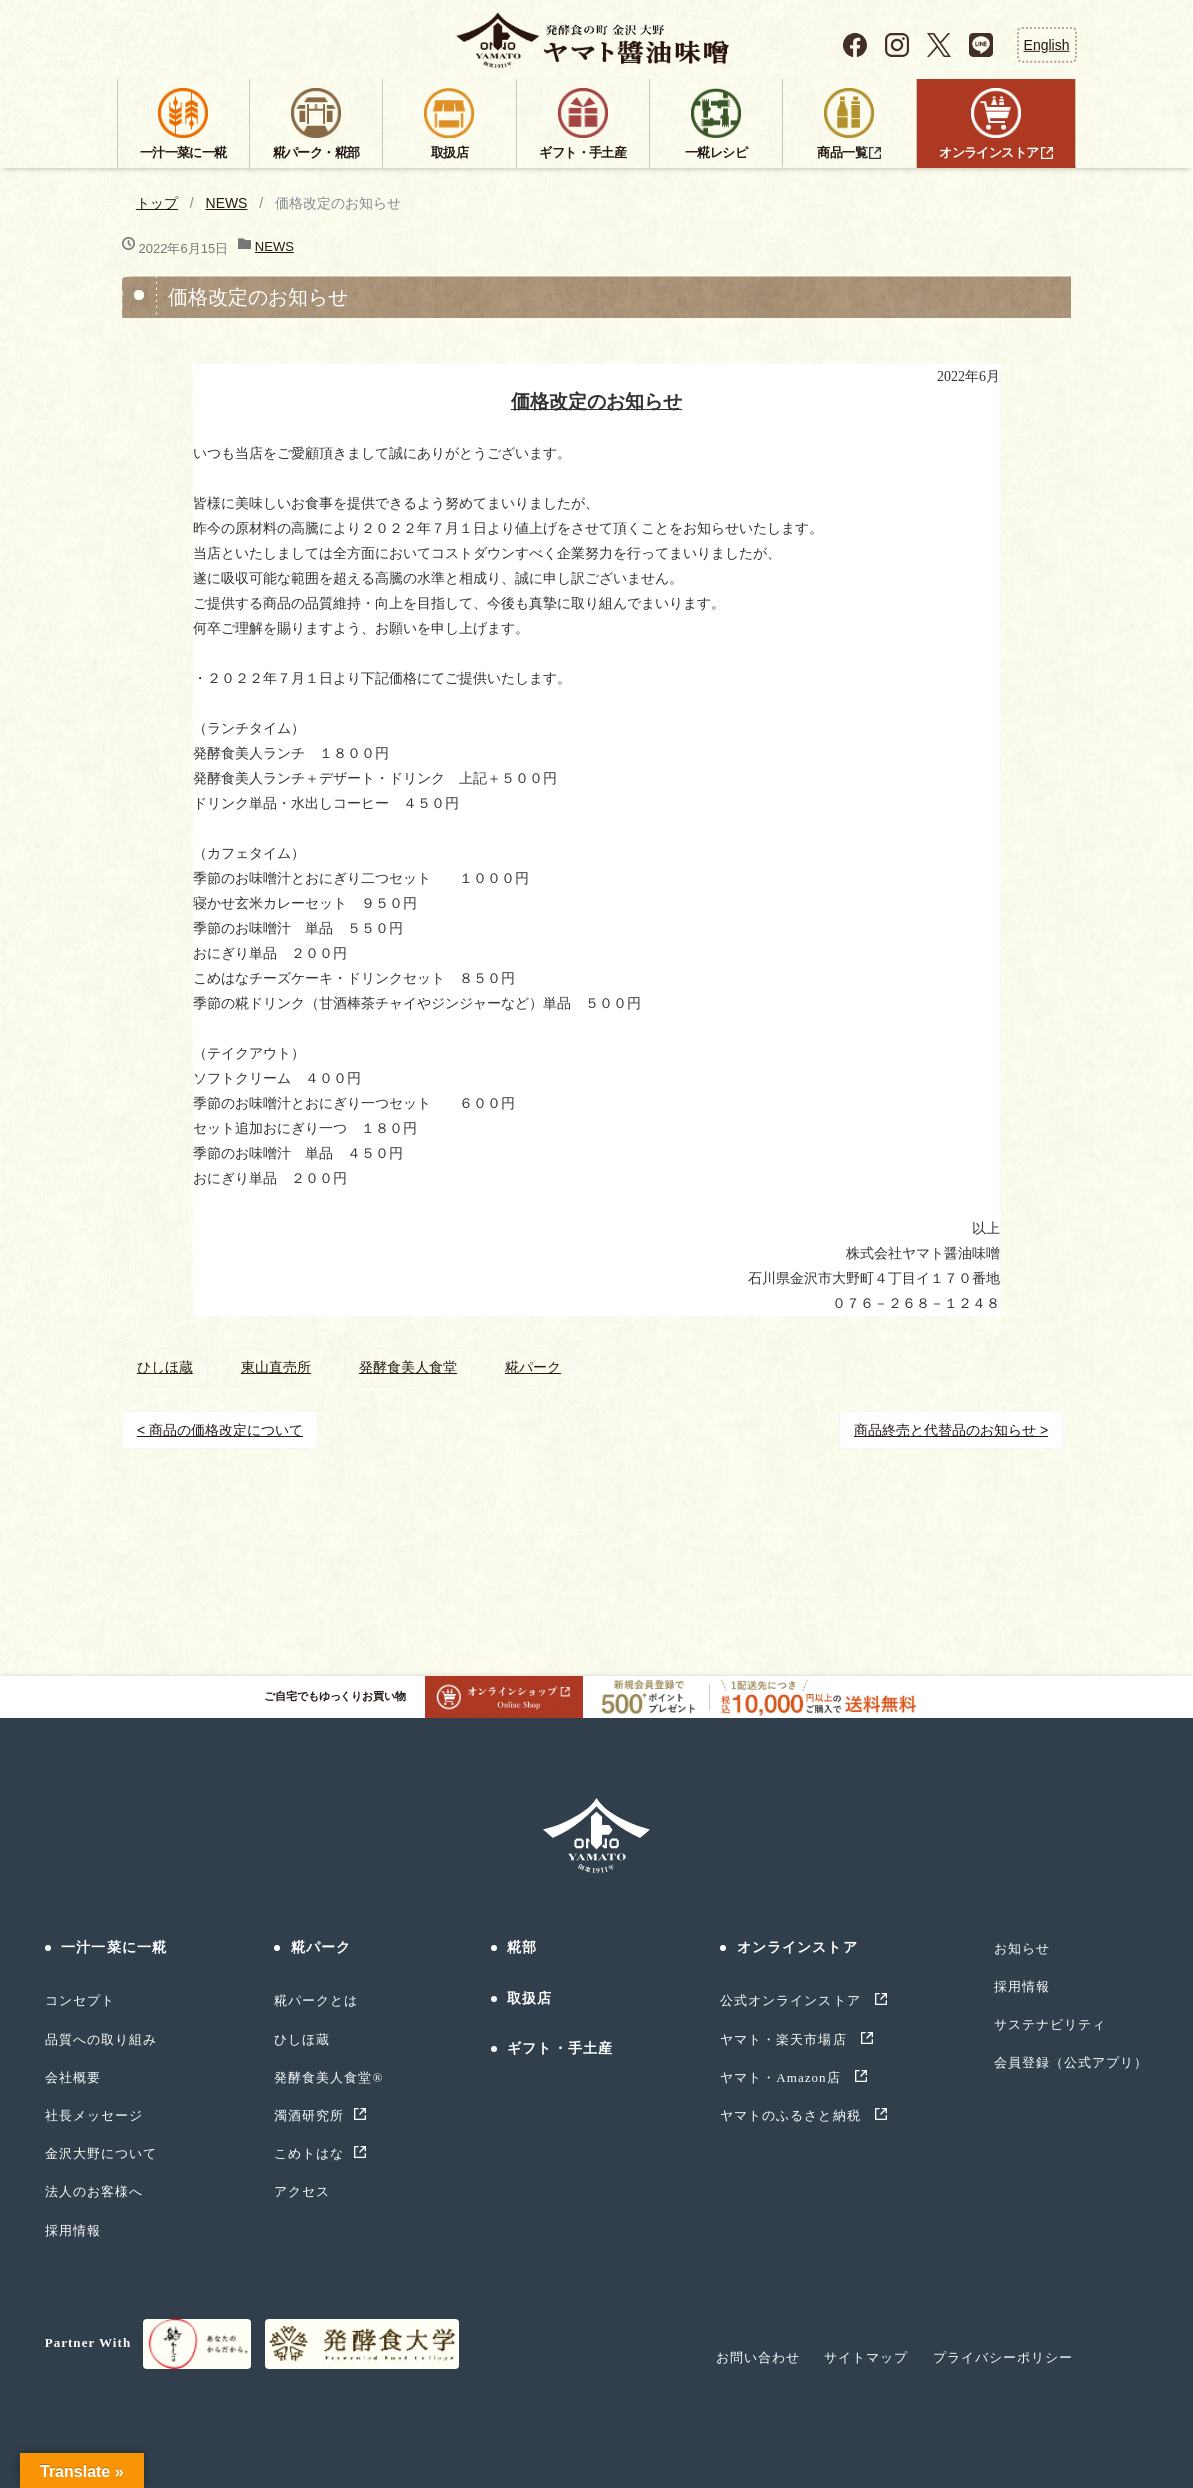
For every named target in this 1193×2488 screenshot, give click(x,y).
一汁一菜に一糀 (114, 1947)
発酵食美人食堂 (408, 1367)
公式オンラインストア (792, 2000)
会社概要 (73, 2077)
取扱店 (529, 1998)
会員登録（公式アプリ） (1071, 2062)
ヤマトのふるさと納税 (792, 2115)
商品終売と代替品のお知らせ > (951, 1430)
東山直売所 (276, 1367)
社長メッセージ (94, 2115)
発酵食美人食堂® (328, 2077)
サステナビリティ (1050, 2024)
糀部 (522, 1947)
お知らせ (1022, 1948)
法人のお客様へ (94, 2191)
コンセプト (80, 2000)
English (1047, 44)
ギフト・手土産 (560, 2048)
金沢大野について (101, 2153)
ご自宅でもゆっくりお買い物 (423, 1697)
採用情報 (73, 2230)
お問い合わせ (758, 2357)
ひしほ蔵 (165, 1367)
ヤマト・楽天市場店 (785, 2039)
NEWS (227, 203)
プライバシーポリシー (1003, 2357)
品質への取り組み (101, 2039)
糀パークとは (316, 2000)
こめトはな (309, 2153)
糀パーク (533, 1367)
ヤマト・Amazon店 (782, 2077)
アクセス (302, 2191)
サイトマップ (866, 2357)
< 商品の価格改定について (220, 1430)
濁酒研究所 (309, 2115)
